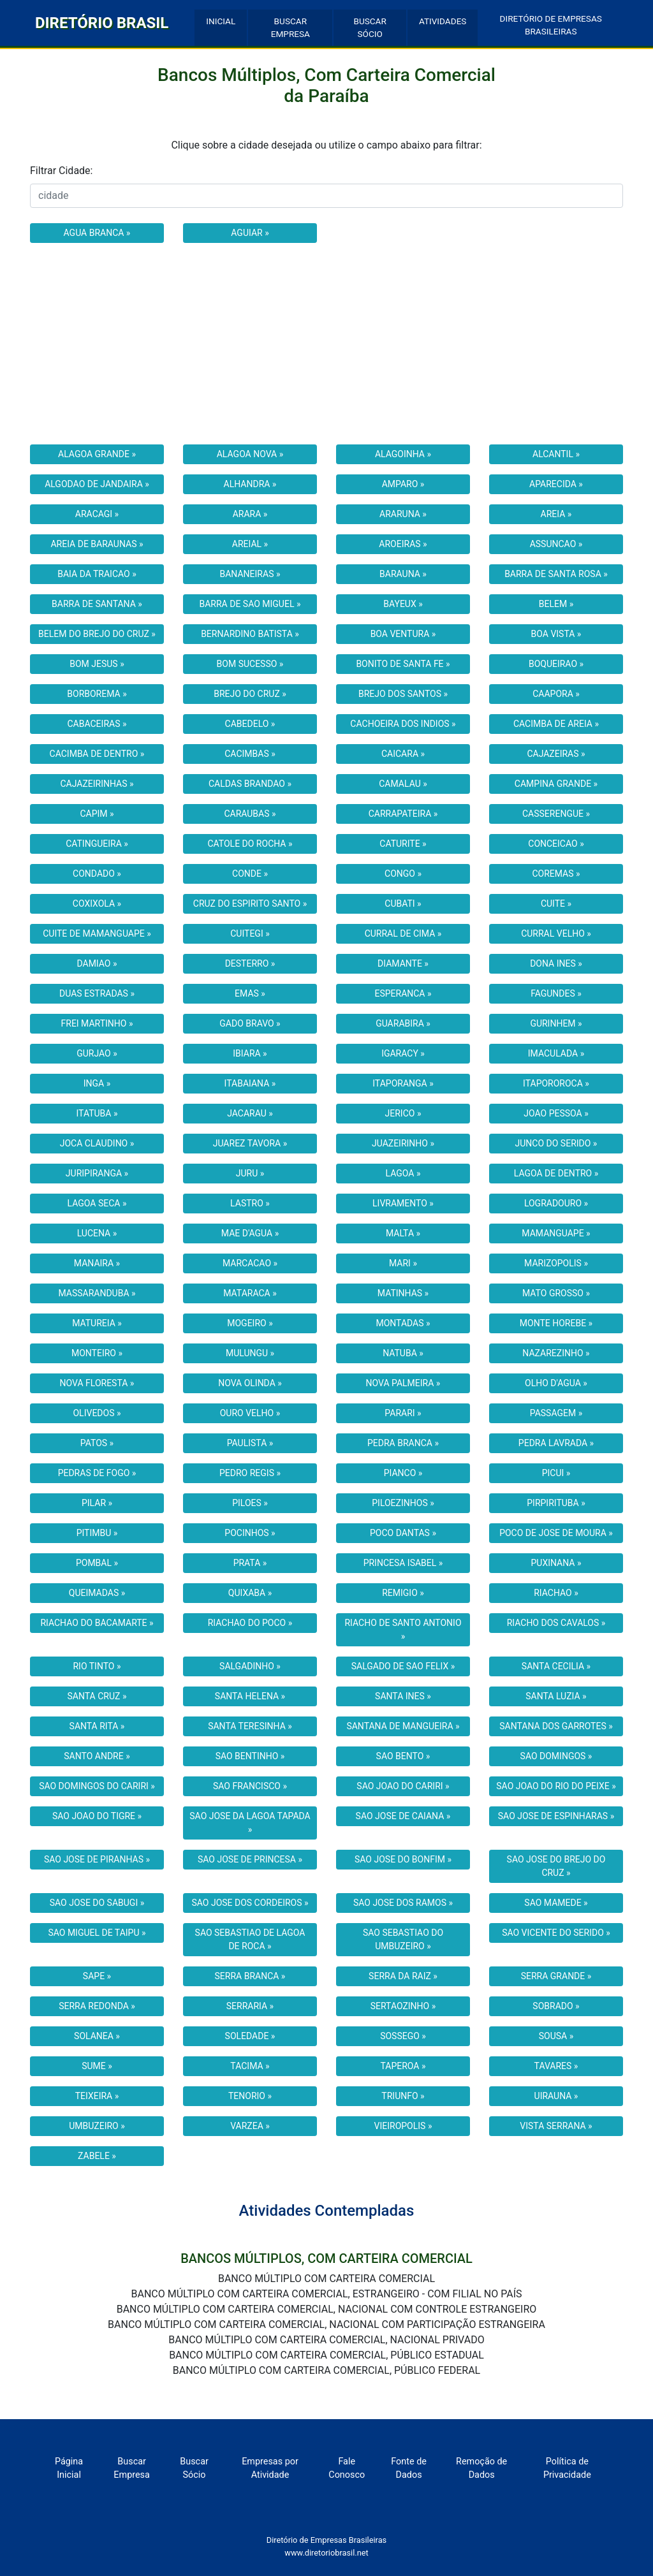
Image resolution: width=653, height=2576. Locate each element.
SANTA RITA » (97, 1726)
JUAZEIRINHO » (403, 1143)
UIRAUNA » (556, 2096)
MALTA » (403, 1233)
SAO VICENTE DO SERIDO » (556, 1933)
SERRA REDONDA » (97, 2006)
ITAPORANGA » (402, 1083)
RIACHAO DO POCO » (250, 1623)
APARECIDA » (556, 484)
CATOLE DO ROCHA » (249, 843)
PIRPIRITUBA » (556, 1503)
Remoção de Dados (481, 2468)
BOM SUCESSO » (250, 664)
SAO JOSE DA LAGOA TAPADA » (249, 1822)
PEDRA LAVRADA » (556, 1443)
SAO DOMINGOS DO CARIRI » (97, 1786)
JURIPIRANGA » (97, 1173)
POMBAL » (97, 1563)
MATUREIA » (97, 1323)
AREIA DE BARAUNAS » (96, 544)
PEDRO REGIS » (250, 1473)
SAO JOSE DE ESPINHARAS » (556, 1816)
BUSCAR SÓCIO (369, 27)
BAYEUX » (402, 604)
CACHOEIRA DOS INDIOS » (402, 724)
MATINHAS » (403, 1293)
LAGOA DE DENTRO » (556, 1173)
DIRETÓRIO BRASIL (101, 23)
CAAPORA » (556, 694)
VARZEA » (250, 2126)
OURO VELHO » (250, 1413)
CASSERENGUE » (556, 814)
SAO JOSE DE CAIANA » (403, 1816)
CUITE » (556, 903)
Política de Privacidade (567, 2468)
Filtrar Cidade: (61, 171)
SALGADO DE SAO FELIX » (403, 1666)
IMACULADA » (556, 1053)
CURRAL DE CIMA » (403, 933)
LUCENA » (97, 1233)
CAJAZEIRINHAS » (96, 784)
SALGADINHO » (250, 1666)
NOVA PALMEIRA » (403, 1383)
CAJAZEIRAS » (556, 754)
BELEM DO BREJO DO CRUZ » (97, 634)
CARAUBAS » (249, 814)
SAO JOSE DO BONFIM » (403, 1859)
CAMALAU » (403, 784)
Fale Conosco (346, 2468)
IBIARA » (250, 1053)
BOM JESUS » (97, 664)
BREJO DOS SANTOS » (403, 694)
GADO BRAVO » (249, 1023)
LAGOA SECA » (97, 1203)
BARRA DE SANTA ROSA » (556, 574)
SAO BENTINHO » (250, 1756)
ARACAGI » (97, 514)
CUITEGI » (250, 933)
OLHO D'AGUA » (556, 1383)
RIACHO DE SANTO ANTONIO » (402, 1629)
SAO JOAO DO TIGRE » (97, 1816)
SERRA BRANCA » (250, 1976)
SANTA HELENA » (250, 1696)
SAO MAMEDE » (555, 1903)
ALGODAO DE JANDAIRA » (97, 484)
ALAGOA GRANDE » (97, 454)
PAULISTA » (250, 1443)
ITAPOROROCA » (556, 1083)
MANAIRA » (97, 1263)
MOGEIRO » (249, 1323)
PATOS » (97, 1443)
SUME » (97, 2066)
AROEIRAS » (403, 544)
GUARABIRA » (403, 1023)
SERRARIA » (250, 2006)
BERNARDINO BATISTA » (250, 634)
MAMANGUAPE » (556, 1233)
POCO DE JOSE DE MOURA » (556, 1533)
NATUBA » (403, 1353)
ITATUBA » (97, 1113)
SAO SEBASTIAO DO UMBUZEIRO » (403, 1939)
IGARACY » (403, 1053)
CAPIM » (97, 814)
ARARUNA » (403, 514)
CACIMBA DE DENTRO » (97, 754)
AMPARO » (403, 484)
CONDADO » (97, 873)
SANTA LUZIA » (555, 1696)
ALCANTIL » (556, 454)
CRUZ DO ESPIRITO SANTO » (250, 903)
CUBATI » (403, 903)
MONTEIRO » (96, 1353)
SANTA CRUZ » (97, 1696)
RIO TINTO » (97, 1666)
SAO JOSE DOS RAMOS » (403, 1903)
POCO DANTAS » (403, 1533)
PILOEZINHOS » (403, 1503)
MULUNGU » (250, 1353)
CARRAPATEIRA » (403, 814)
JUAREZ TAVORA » (250, 1143)
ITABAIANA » (250, 1083)
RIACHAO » (556, 1593)
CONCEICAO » (555, 843)
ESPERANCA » (402, 993)
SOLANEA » (97, 2036)
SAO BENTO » (403, 1756)
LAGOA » (403, 1173)
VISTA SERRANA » (556, 2126)
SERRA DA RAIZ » (403, 1976)
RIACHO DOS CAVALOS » (556, 1623)
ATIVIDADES (443, 21)
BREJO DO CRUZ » (250, 694)
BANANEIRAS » (250, 574)
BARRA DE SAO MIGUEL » (250, 604)
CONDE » (250, 873)
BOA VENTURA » (403, 634)
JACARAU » (250, 1113)
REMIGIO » (403, 1593)
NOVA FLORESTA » (97, 1383)
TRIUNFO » (402, 2096)
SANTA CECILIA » (556, 1666)
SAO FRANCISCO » (250, 1786)
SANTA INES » (403, 1696)
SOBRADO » (555, 2006)
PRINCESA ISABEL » (403, 1563)
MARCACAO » (250, 1263)
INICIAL (220, 21)
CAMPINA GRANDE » (556, 784)
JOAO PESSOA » (556, 1113)
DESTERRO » (250, 963)
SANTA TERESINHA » (250, 1726)
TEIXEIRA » (97, 2096)
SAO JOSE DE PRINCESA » (250, 1859)
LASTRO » (250, 1203)
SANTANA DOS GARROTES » (556, 1726)
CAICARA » (403, 754)
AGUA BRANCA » (97, 233)
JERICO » (403, 1113)
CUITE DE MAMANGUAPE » (97, 933)
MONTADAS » (403, 1323)
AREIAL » (250, 544)
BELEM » (556, 604)
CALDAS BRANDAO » (250, 784)
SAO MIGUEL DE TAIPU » (96, 1933)
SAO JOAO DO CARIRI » (402, 1786)
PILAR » (97, 1503)
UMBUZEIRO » (97, 2126)
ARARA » (250, 514)
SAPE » (97, 1976)
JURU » (250, 1173)
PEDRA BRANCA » (403, 1443)
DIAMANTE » (403, 963)
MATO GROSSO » (556, 1293)
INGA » (97, 1083)
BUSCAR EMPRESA (290, 27)
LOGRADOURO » (556, 1203)
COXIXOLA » (97, 903)
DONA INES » (556, 963)
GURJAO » (97, 1053)
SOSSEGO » (403, 2036)
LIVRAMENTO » (403, 1203)
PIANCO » (403, 1473)
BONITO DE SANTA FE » (403, 664)
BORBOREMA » (96, 694)
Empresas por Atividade (270, 2468)
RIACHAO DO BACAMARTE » (96, 1623)
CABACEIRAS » (96, 724)
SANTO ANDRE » (96, 1756)
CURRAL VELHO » (556, 933)
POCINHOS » (249, 1533)
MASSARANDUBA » (96, 1293)
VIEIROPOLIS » (403, 2126)
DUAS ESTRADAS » (97, 993)
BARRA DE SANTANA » (97, 604)
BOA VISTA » (556, 634)
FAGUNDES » (556, 993)
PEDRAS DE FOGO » (97, 1473)
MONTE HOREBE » (556, 1323)
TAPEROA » (402, 2066)
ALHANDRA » (250, 484)
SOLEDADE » (250, 2036)
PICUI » (556, 1473)
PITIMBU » (97, 1533)
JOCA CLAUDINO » (97, 1143)
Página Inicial (69, 2468)
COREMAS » (556, 873)
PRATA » (250, 1563)
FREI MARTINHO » (97, 1023)
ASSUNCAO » (556, 544)
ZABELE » (97, 2156)
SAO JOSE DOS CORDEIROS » (249, 1903)
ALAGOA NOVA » (250, 454)
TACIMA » (249, 2066)
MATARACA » (250, 1293)
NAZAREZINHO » (555, 1353)
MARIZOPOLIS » (556, 1263)
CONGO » (403, 873)
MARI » (403, 1263)
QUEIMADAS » (97, 1593)
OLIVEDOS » (97, 1413)
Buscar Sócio (194, 2468)
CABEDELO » (250, 724)
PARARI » (403, 1413)
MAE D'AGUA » (250, 1233)
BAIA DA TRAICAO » (96, 574)
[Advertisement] (326, 343)
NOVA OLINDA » (250, 1383)
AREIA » (556, 514)
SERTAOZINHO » (403, 2006)
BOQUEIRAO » (556, 664)
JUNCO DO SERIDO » (556, 1143)
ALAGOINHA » (403, 454)
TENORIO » (250, 2096)
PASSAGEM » (556, 1413)
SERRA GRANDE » (556, 1976)
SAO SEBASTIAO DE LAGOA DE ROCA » (250, 1939)
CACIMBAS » (249, 754)
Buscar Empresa (132, 2468)
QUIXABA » (250, 1593)
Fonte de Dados (409, 2468)
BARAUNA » (403, 574)
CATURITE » (402, 843)
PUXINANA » (556, 1563)
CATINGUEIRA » (97, 843)
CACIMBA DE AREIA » (556, 724)
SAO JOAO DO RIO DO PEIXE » (555, 1786)
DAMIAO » (97, 963)
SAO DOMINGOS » (556, 1756)
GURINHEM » (556, 1023)
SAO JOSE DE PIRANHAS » (97, 1859)
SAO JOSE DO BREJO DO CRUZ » (556, 1866)
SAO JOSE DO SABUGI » (97, 1903)
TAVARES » (556, 2066)
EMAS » (250, 993)
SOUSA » (556, 2036)
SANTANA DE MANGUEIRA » (402, 1726)
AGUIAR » (249, 233)
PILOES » (250, 1503)
